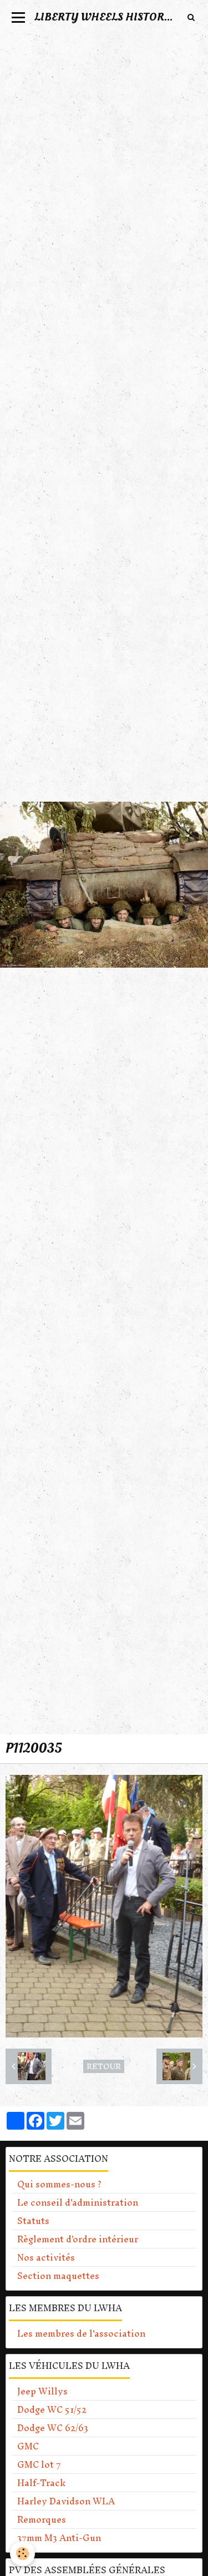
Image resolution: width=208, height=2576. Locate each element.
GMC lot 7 (39, 2464)
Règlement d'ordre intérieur (77, 2239)
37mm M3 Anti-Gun (59, 2538)
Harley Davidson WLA (66, 2501)
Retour (104, 2066)
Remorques (41, 2519)
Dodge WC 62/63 (52, 2428)
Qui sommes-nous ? (59, 2184)
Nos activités (46, 2257)
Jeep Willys (42, 2391)
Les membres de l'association (81, 2333)
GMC (28, 2446)
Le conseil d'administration (77, 2202)
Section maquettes (58, 2276)
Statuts (33, 2221)
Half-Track (41, 2483)
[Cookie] (22, 2553)
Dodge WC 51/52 (52, 2409)
